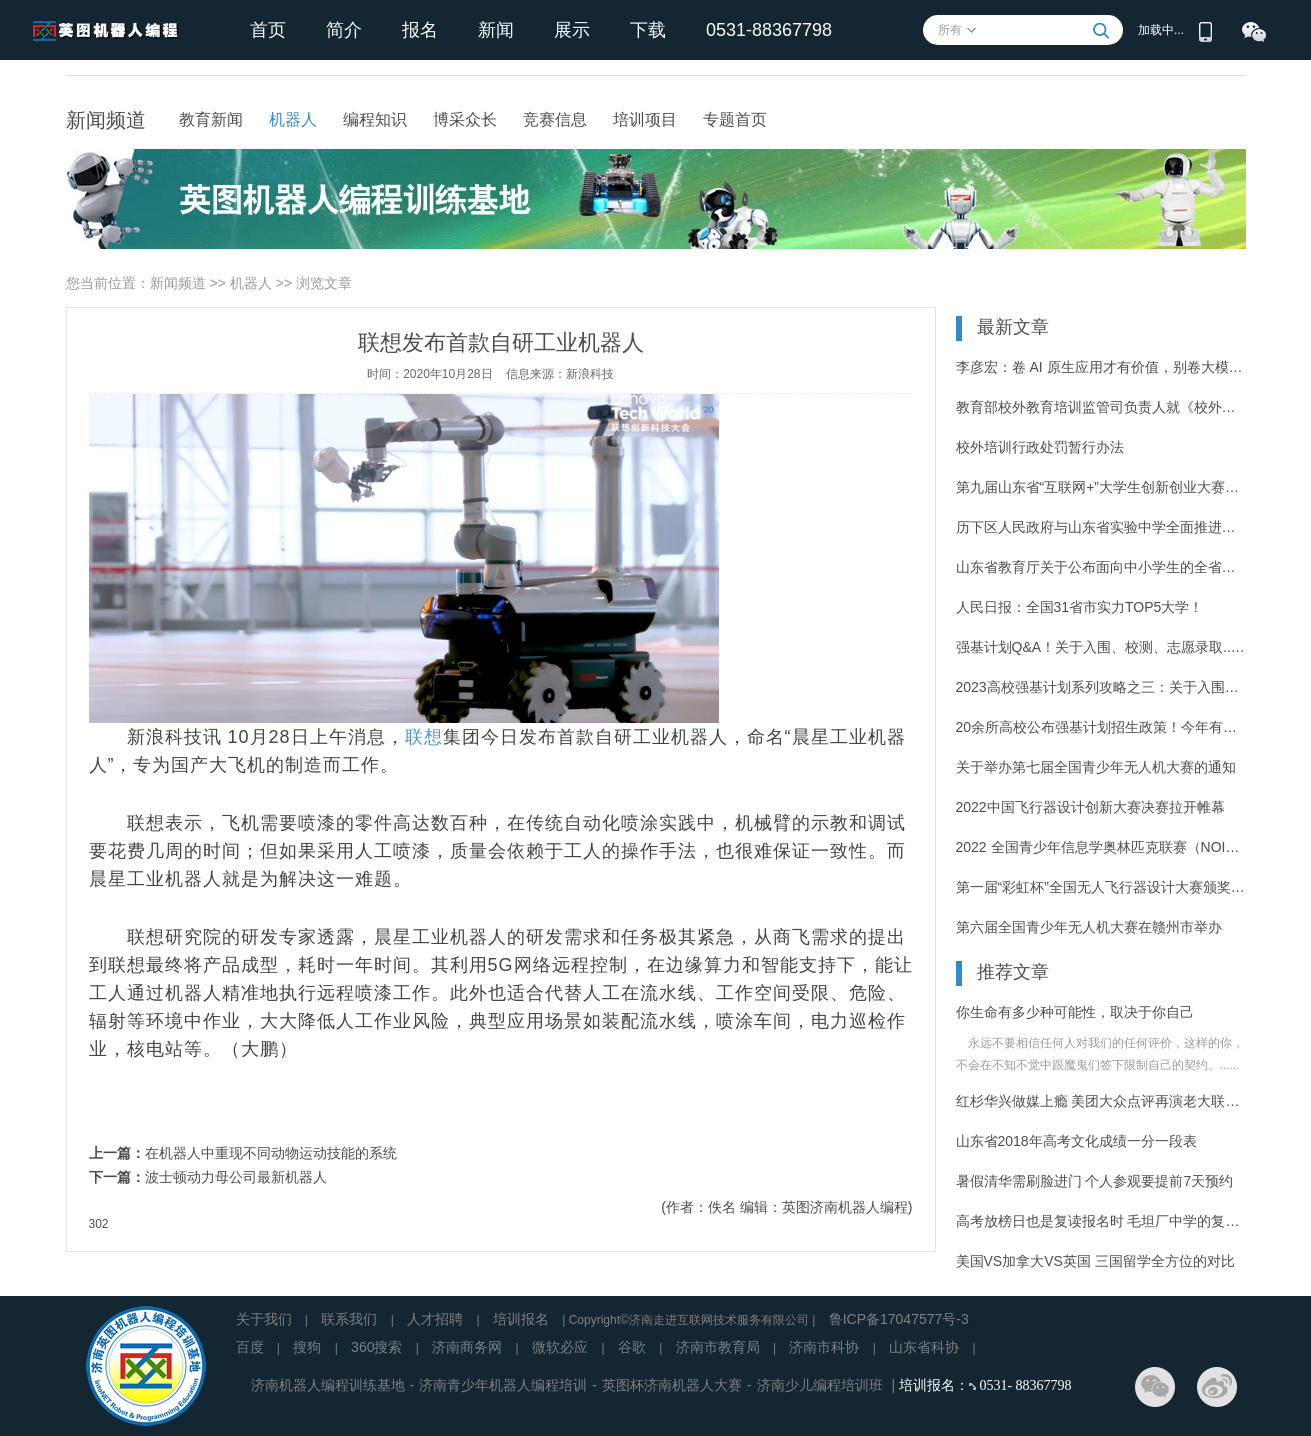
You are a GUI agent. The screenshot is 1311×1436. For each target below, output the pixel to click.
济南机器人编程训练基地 (328, 1385)
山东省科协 (924, 1347)
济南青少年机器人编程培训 (503, 1385)
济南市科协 (824, 1347)
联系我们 (349, 1319)
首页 (268, 30)
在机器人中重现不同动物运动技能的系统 (271, 1153)
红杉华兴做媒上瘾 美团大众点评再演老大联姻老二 (1101, 1101)
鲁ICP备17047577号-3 (899, 1319)
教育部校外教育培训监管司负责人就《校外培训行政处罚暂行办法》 (1101, 407)
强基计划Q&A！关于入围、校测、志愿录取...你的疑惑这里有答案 (1101, 647)
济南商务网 (467, 1347)
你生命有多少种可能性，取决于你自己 (1075, 1012)
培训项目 (645, 119)
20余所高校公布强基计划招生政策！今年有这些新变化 (1101, 727)
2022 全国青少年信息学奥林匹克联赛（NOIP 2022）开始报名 (1101, 847)
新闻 (496, 30)
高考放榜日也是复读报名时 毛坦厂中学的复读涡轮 (1101, 1221)
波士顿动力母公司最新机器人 (236, 1177)
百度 (250, 1347)
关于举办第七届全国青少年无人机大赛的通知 (1096, 767)
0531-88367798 (769, 30)
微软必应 (560, 1347)
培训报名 (521, 1319)
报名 (420, 30)
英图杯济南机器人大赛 (672, 1385)
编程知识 (375, 119)
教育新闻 (211, 119)
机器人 (293, 119)
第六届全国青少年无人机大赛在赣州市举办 (1089, 927)
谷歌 (632, 1347)
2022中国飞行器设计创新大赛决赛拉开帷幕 (1090, 807)
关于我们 (264, 1319)
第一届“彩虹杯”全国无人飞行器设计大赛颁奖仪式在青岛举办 (1101, 887)
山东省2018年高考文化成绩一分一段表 (1076, 1141)
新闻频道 (178, 283)
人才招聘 (435, 1319)
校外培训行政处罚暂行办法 (1040, 447)
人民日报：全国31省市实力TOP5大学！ (1080, 607)
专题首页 (735, 119)
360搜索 (376, 1347)
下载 (648, 30)
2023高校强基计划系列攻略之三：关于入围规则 (1101, 687)
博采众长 (465, 119)
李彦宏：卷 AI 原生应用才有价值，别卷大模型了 (1101, 367)
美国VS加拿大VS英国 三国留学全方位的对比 (1095, 1261)
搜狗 (307, 1347)
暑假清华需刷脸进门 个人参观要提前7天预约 (1095, 1181)
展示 (572, 30)
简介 (344, 30)
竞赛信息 (555, 119)
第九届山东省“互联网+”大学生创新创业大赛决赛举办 (1101, 487)
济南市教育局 (718, 1347)
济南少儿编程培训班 (820, 1385)
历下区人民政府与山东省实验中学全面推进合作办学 (1101, 527)
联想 (424, 737)
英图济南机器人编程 (845, 1207)
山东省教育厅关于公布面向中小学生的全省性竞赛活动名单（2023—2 (1101, 567)
